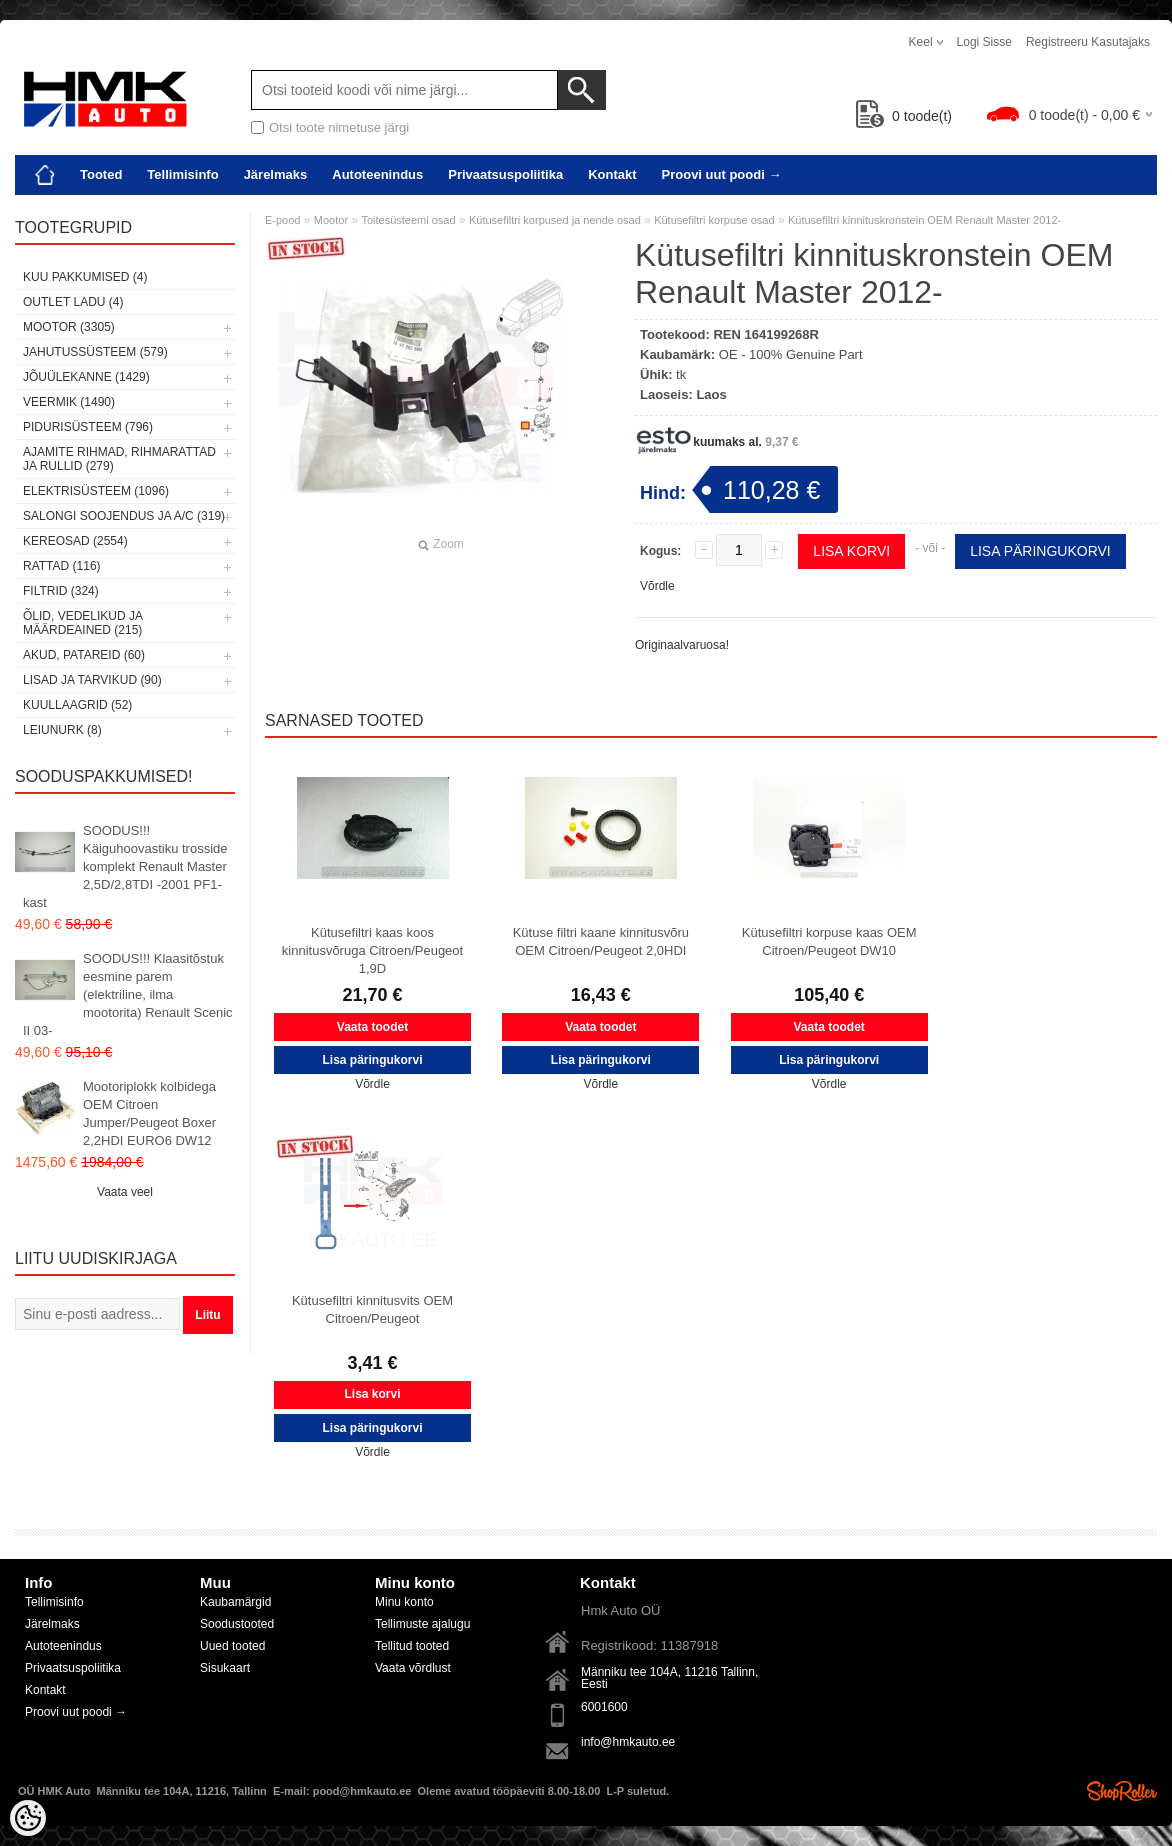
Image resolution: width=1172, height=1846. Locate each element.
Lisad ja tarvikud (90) (92, 680)
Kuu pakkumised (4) (85, 277)
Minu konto (404, 1602)
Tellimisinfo (182, 174)
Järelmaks (276, 174)
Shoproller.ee (1122, 1791)
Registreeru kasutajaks (1088, 42)
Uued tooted (232, 1646)
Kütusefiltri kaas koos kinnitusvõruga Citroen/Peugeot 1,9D (372, 950)
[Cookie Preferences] (28, 1818)
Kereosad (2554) (75, 541)
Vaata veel (125, 1192)
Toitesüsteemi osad (408, 220)
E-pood (282, 220)
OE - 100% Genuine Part (791, 354)
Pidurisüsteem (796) (88, 427)
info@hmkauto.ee (628, 1742)
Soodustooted (237, 1624)
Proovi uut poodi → (722, 174)
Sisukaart (225, 1668)
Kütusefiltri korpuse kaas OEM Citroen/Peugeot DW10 (829, 941)
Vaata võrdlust (413, 1668)
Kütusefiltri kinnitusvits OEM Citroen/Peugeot (372, 1309)
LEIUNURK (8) (62, 730)
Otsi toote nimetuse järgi (339, 127)
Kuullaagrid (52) (77, 705)
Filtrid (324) (61, 591)
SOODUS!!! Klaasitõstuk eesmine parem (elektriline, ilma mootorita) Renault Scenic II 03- (128, 994)
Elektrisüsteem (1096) (96, 491)
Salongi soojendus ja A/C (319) (124, 516)
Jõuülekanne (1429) (86, 377)
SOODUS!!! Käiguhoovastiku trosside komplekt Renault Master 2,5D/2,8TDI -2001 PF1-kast (125, 866)
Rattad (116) (62, 566)
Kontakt (612, 174)
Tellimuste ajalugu (422, 1624)
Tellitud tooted (412, 1646)
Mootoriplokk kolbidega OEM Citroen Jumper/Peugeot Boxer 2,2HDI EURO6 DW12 (149, 1113)
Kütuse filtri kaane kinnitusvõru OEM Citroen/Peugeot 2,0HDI (601, 941)
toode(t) (904, 116)
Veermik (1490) (69, 402)
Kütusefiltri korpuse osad (714, 220)
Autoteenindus (377, 174)
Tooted (101, 174)
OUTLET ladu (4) (73, 302)
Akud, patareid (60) (84, 655)
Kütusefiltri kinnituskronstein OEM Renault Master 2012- (924, 220)
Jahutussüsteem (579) (95, 352)
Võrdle (657, 586)
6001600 (604, 1707)
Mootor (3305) (69, 327)
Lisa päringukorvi (1040, 551)
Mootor (331, 220)
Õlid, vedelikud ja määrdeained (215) (82, 623)
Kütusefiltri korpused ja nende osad (555, 220)
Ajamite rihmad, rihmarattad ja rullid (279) (119, 459)
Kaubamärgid (235, 1602)
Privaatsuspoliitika (505, 174)
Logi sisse (984, 42)
